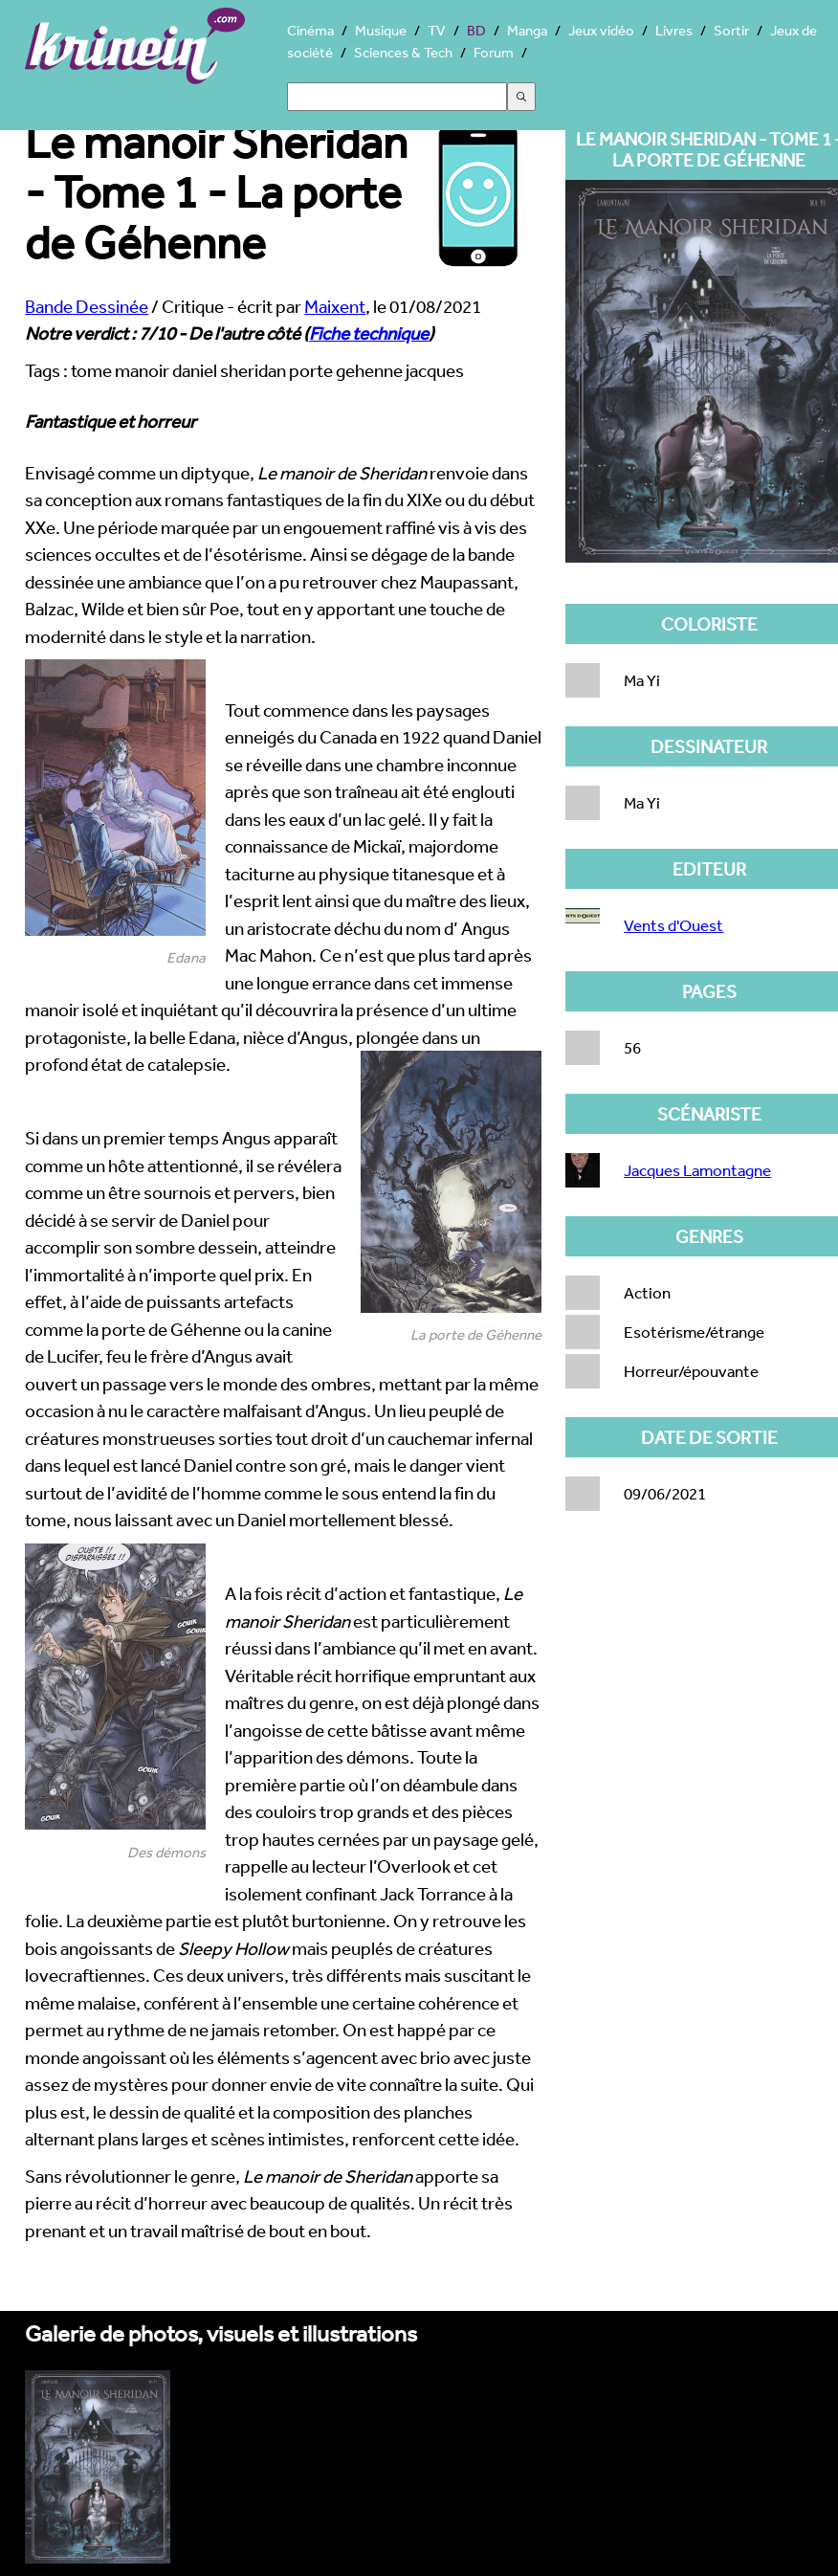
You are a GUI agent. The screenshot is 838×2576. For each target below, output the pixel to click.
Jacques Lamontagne (697, 1170)
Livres (674, 30)
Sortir (731, 30)
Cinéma (310, 30)
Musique (381, 30)
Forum (494, 52)
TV (437, 30)
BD (476, 30)
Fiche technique (369, 333)
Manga (527, 30)
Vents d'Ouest (673, 925)
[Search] (397, 96)
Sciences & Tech (403, 52)
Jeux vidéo (601, 30)
